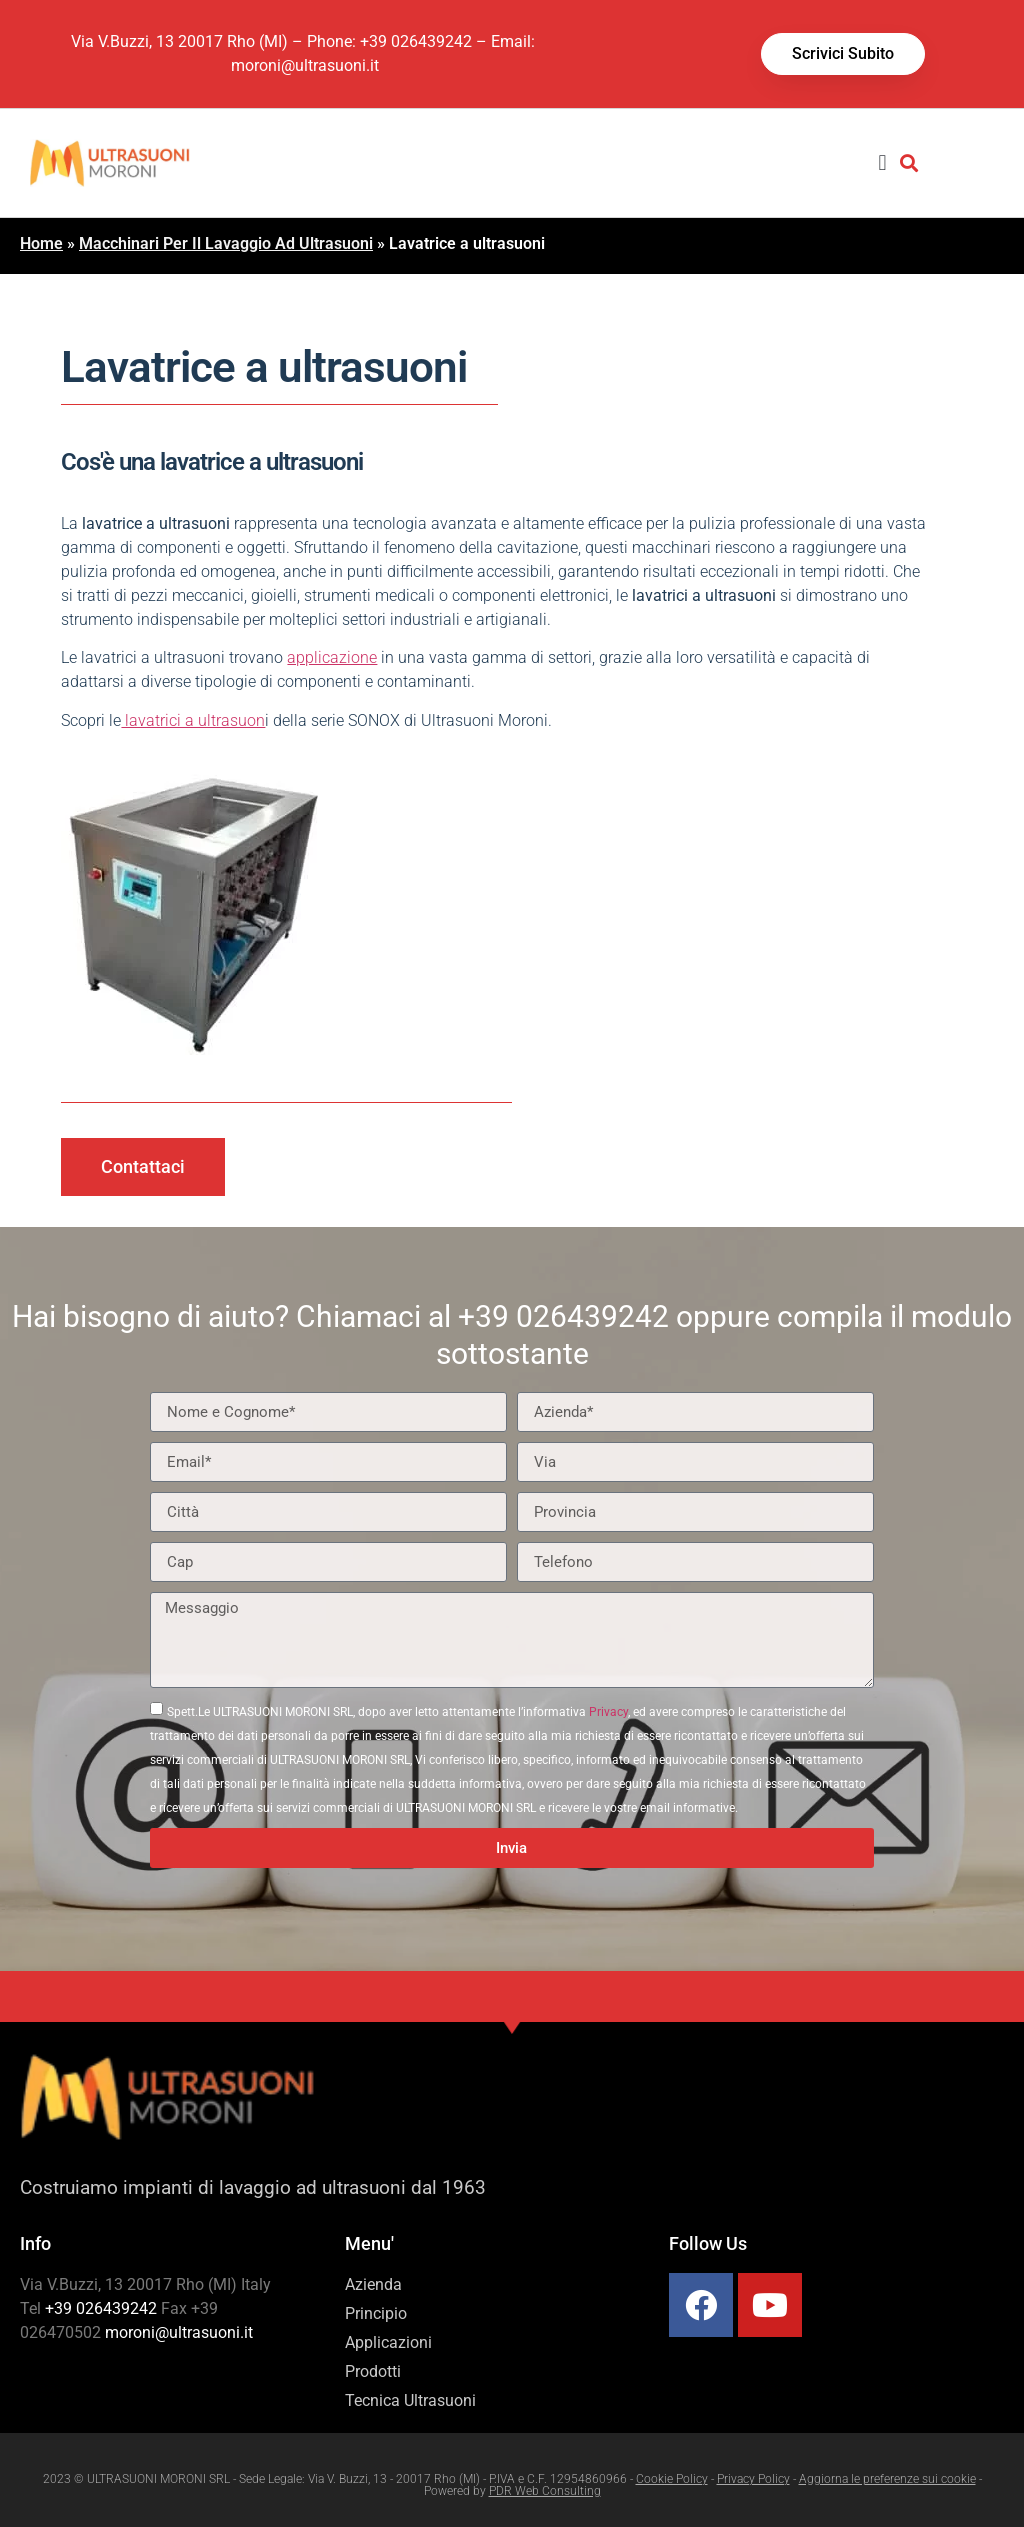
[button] (882, 162)
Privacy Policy (753, 2479)
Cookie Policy (672, 2479)
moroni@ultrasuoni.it (305, 65)
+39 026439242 (416, 41)
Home (41, 243)
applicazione (332, 657)
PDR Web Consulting (545, 2491)
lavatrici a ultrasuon (193, 720)
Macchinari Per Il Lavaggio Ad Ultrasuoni (226, 243)
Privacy (608, 1712)
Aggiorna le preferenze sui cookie (887, 2479)
